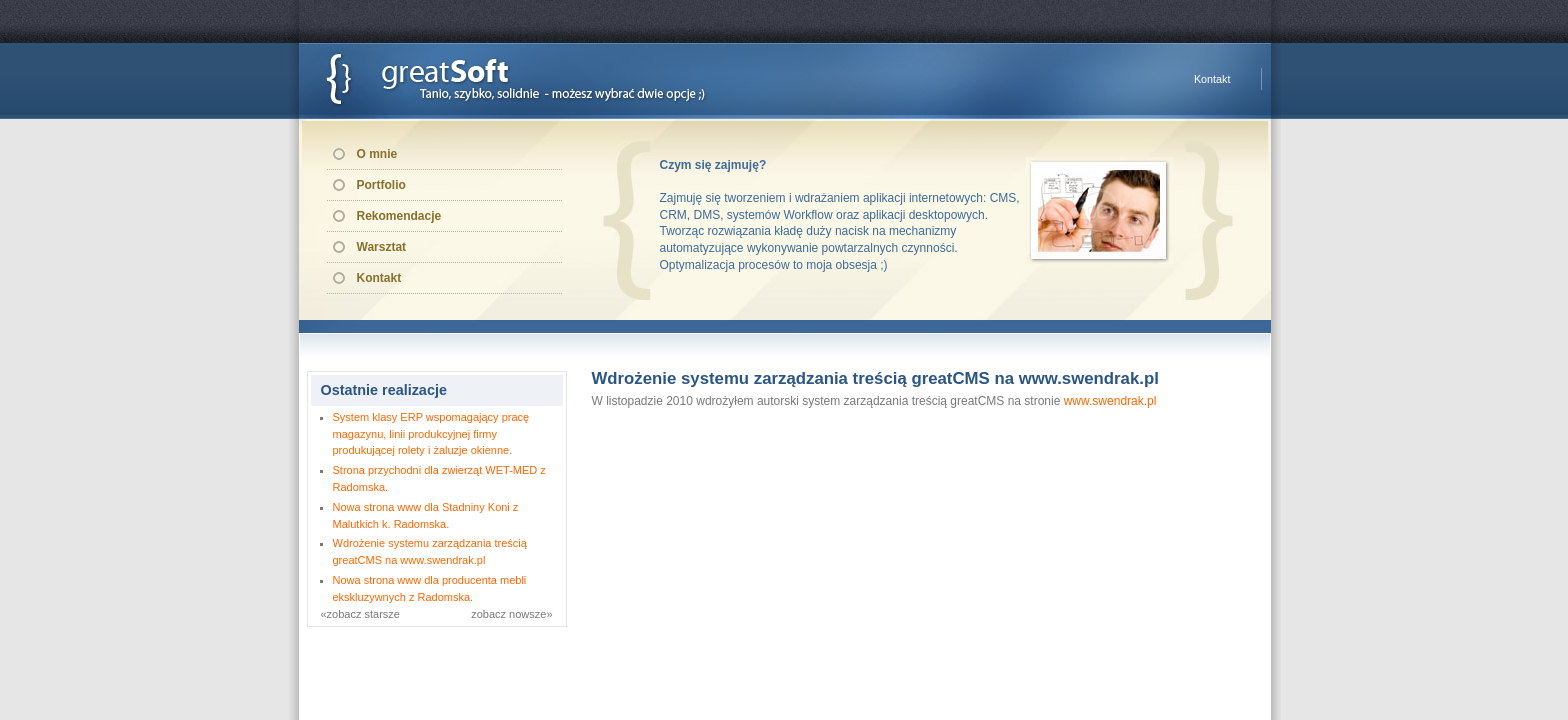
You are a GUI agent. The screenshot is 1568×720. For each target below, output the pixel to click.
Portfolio (381, 185)
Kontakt (1212, 79)
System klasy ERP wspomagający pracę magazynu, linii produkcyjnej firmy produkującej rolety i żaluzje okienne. (431, 434)
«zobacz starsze (360, 614)
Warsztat (382, 247)
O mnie (377, 154)
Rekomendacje (399, 216)
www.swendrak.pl (1110, 401)
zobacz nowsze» (511, 614)
